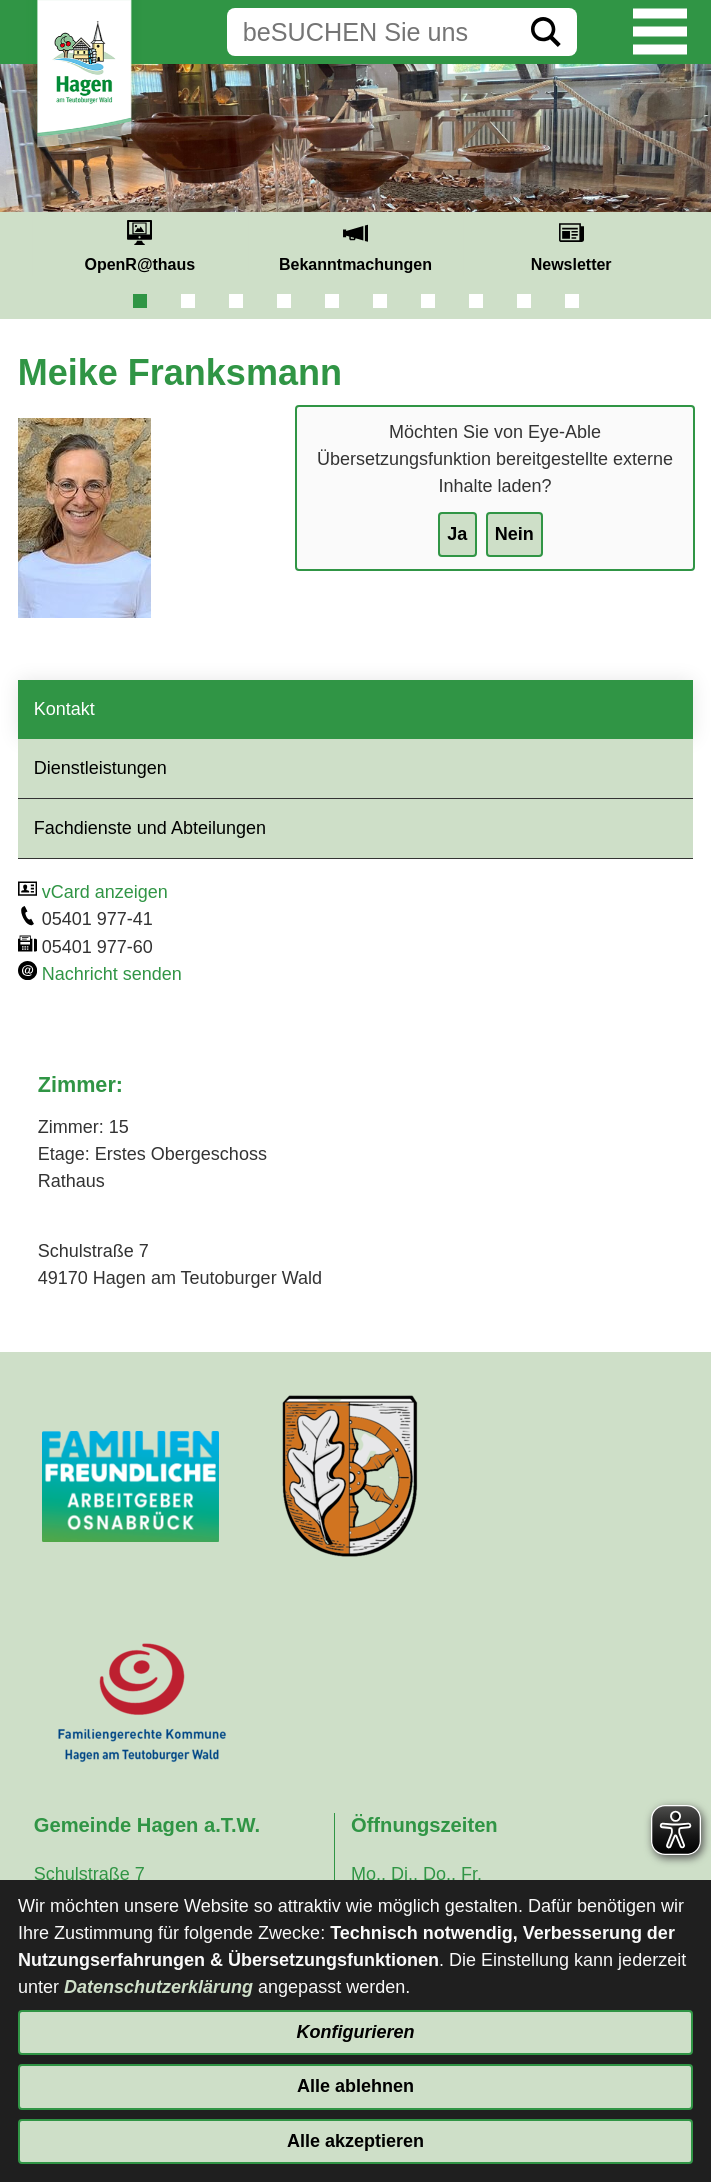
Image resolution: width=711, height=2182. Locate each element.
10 (572, 301)
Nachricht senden (112, 974)
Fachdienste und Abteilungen (150, 828)
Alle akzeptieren (355, 2141)
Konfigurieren (355, 2032)
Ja (457, 534)
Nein (514, 534)
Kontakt (64, 709)
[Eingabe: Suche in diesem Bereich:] (371, 32)
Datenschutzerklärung (158, 1987)
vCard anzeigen (105, 892)
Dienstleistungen (100, 768)
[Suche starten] (546, 32)
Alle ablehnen (355, 2086)
